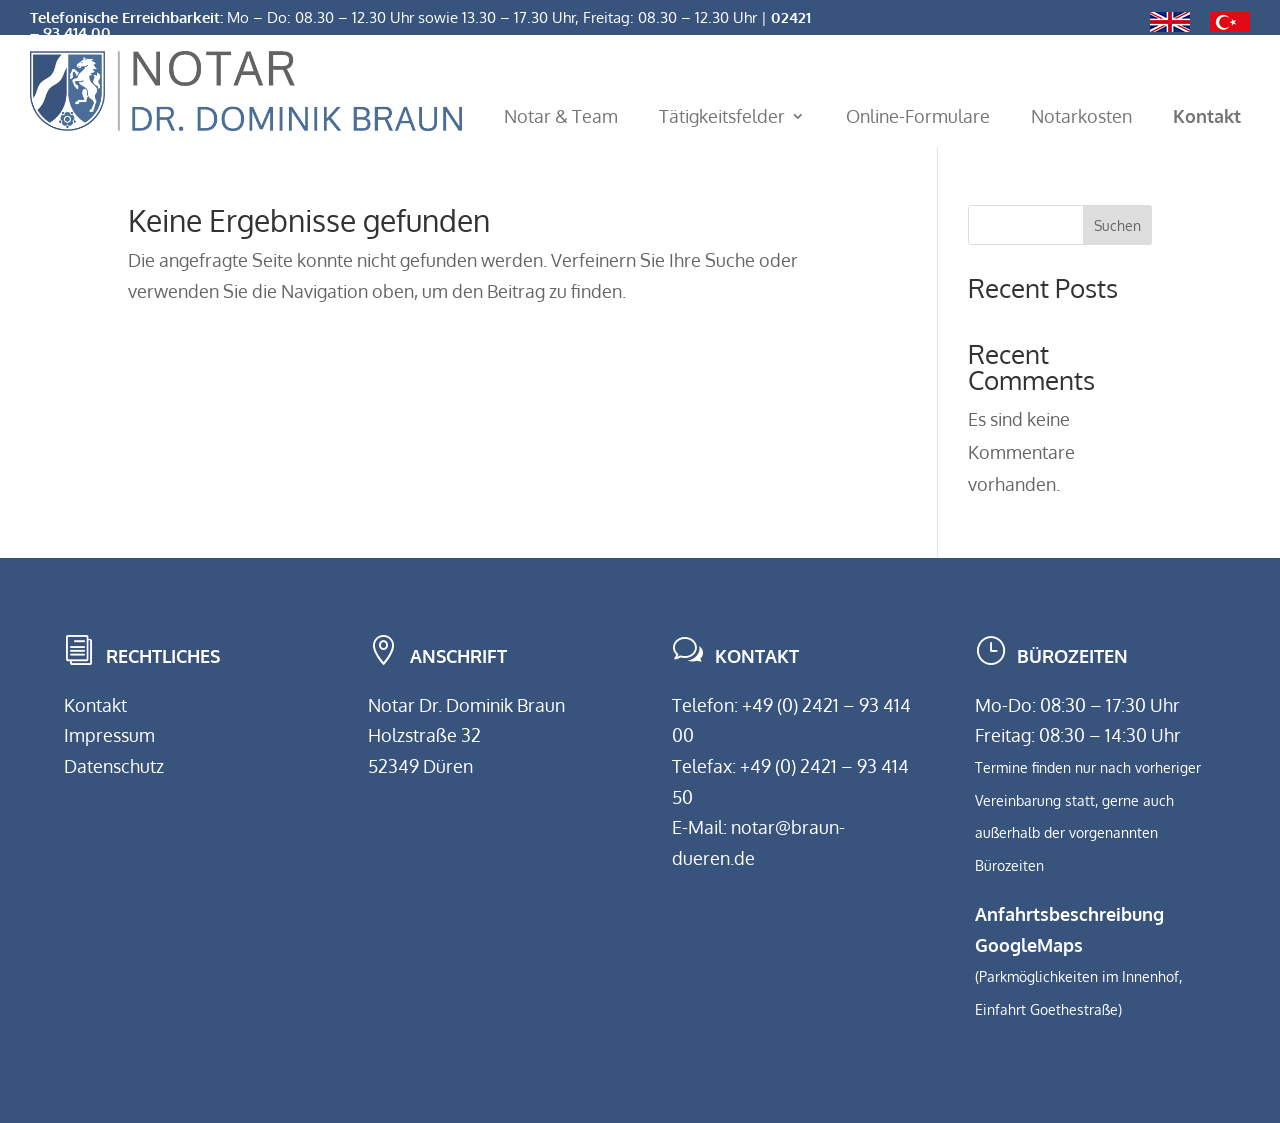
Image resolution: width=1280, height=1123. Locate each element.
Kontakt (95, 705)
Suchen (1117, 225)
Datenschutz (114, 766)
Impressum (109, 735)
